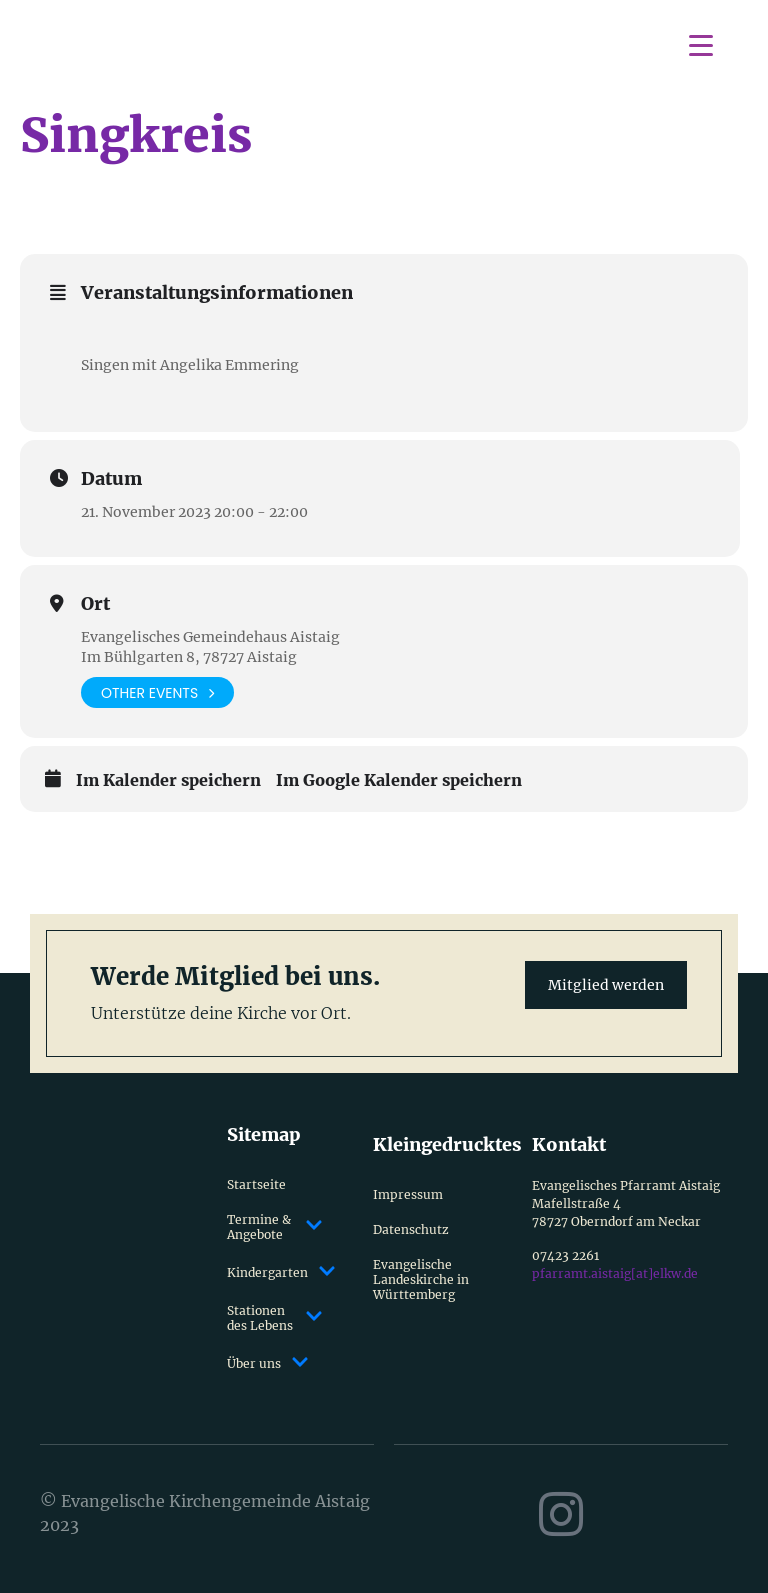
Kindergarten (274, 1272)
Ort (95, 604)
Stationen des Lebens (274, 1318)
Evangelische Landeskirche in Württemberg (421, 1279)
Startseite (256, 1184)
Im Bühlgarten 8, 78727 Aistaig (189, 657)
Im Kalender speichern (168, 780)
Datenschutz (411, 1229)
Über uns (268, 1363)
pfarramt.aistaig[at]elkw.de (615, 1273)
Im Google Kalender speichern (399, 780)
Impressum (408, 1194)
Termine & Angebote (274, 1227)
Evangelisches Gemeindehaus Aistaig (210, 637)
